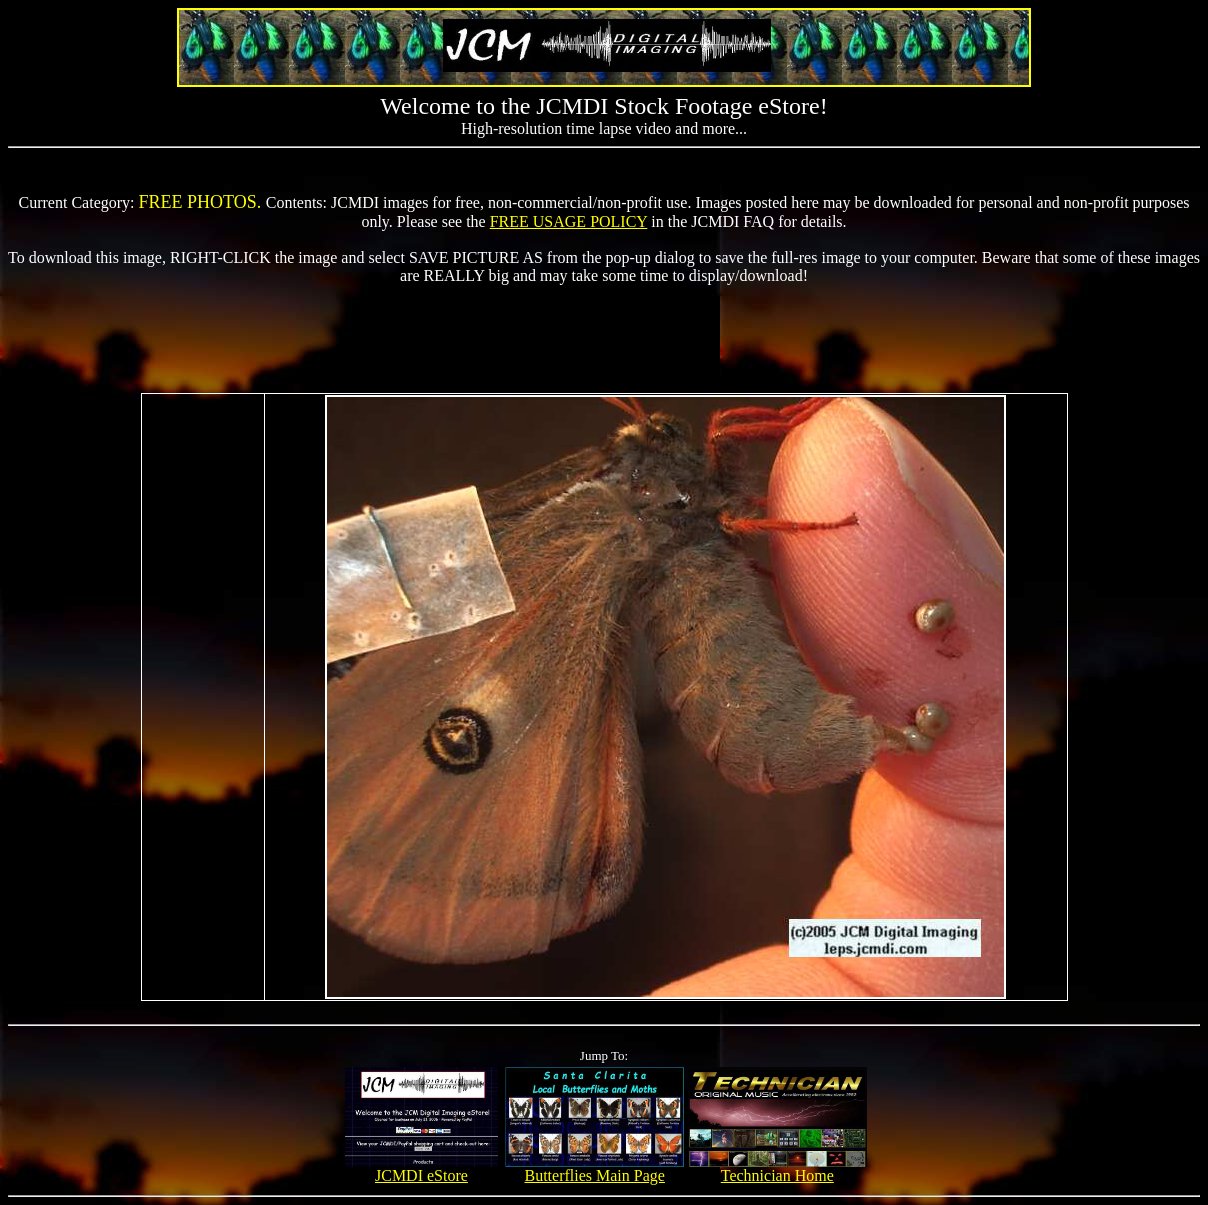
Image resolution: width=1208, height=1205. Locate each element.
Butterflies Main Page (594, 1168)
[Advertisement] (604, 330)
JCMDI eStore (421, 1168)
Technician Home (777, 1168)
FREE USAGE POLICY (569, 221)
